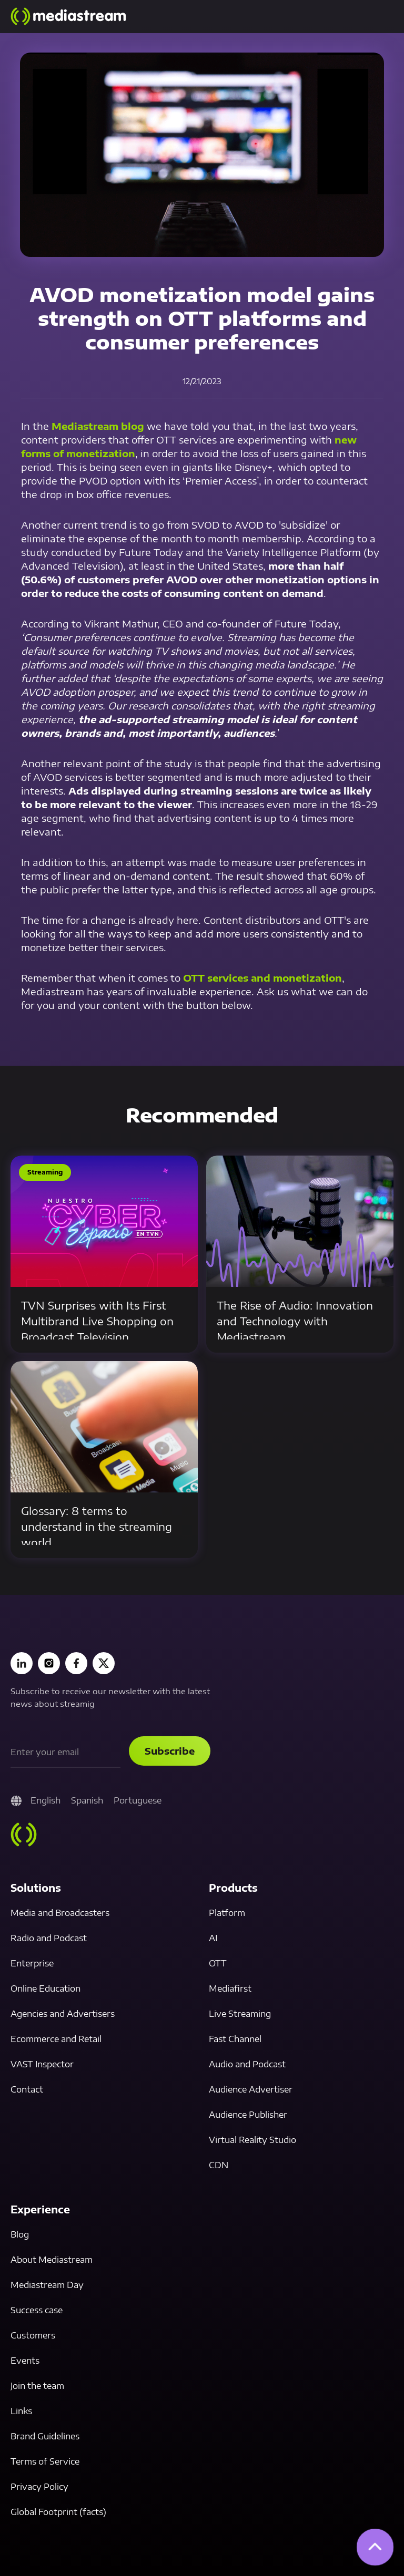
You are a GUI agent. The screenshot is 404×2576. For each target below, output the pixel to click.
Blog (20, 2234)
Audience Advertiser (250, 2089)
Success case (37, 2310)
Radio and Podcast (49, 1938)
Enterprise (32, 1963)
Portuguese (137, 1800)
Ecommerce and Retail (56, 2039)
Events (25, 2360)
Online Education (45, 1988)
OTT (218, 1963)
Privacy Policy (39, 2486)
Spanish (87, 1800)
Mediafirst (230, 1988)
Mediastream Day (47, 2285)
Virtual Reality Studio (252, 2140)
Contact (27, 2089)
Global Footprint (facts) (58, 2512)
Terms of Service (45, 2461)
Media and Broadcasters (60, 1913)
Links (21, 2411)
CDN (218, 2165)
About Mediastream (52, 2259)
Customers (33, 2335)
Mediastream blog (98, 426)
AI (213, 1938)
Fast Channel (235, 2039)
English (45, 1800)
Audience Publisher (248, 2114)
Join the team (37, 2386)
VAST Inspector (42, 2064)
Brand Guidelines (45, 2436)
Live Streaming (240, 2013)
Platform (227, 1913)
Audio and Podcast (247, 2064)
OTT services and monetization (262, 978)
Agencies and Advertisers (63, 2013)
